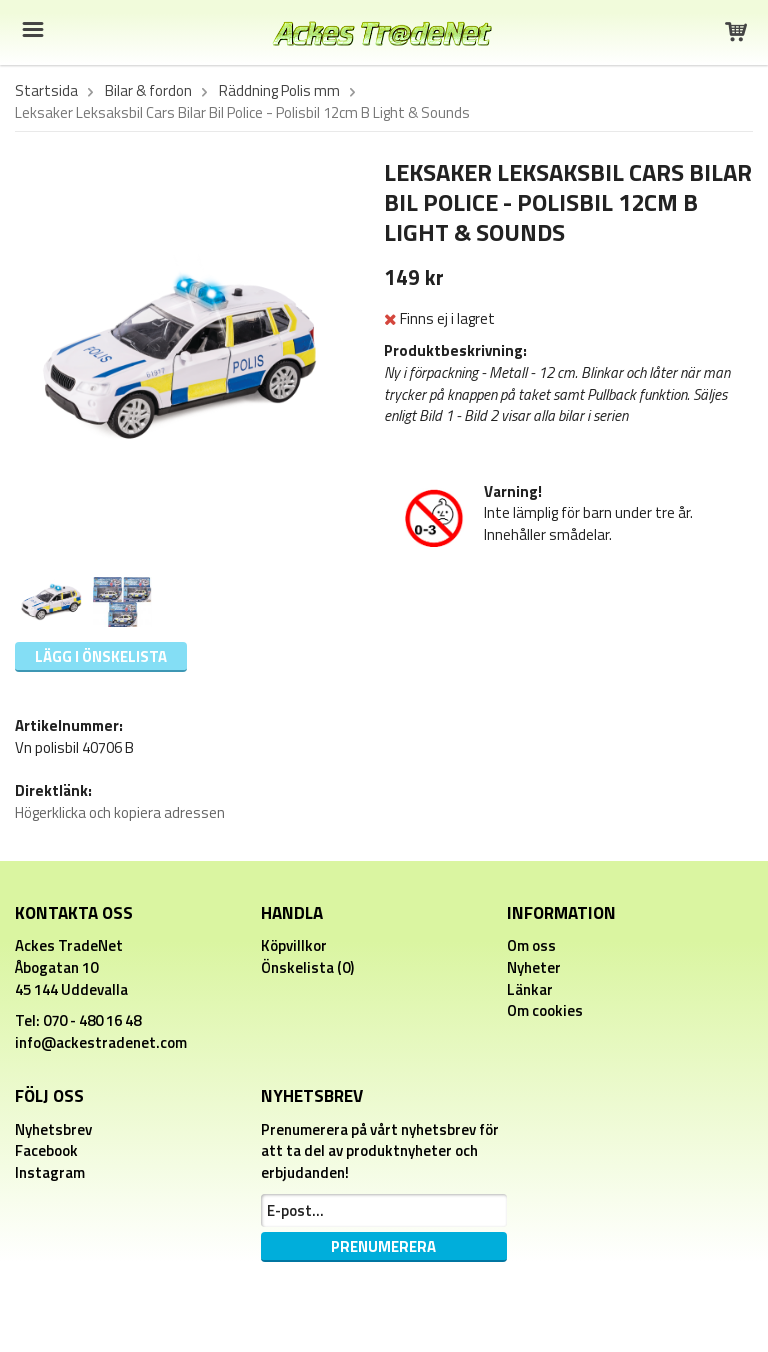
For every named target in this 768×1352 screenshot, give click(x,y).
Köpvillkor (294, 945)
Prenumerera (383, 1246)
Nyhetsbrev (53, 1129)
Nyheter (534, 967)
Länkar (530, 989)
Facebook (46, 1150)
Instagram (50, 1172)
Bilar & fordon (148, 91)
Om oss (531, 945)
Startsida (46, 91)
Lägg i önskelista (101, 656)
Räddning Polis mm (279, 91)
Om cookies (545, 1010)
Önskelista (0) (307, 967)
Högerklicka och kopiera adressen (120, 812)
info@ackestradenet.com (101, 1042)
